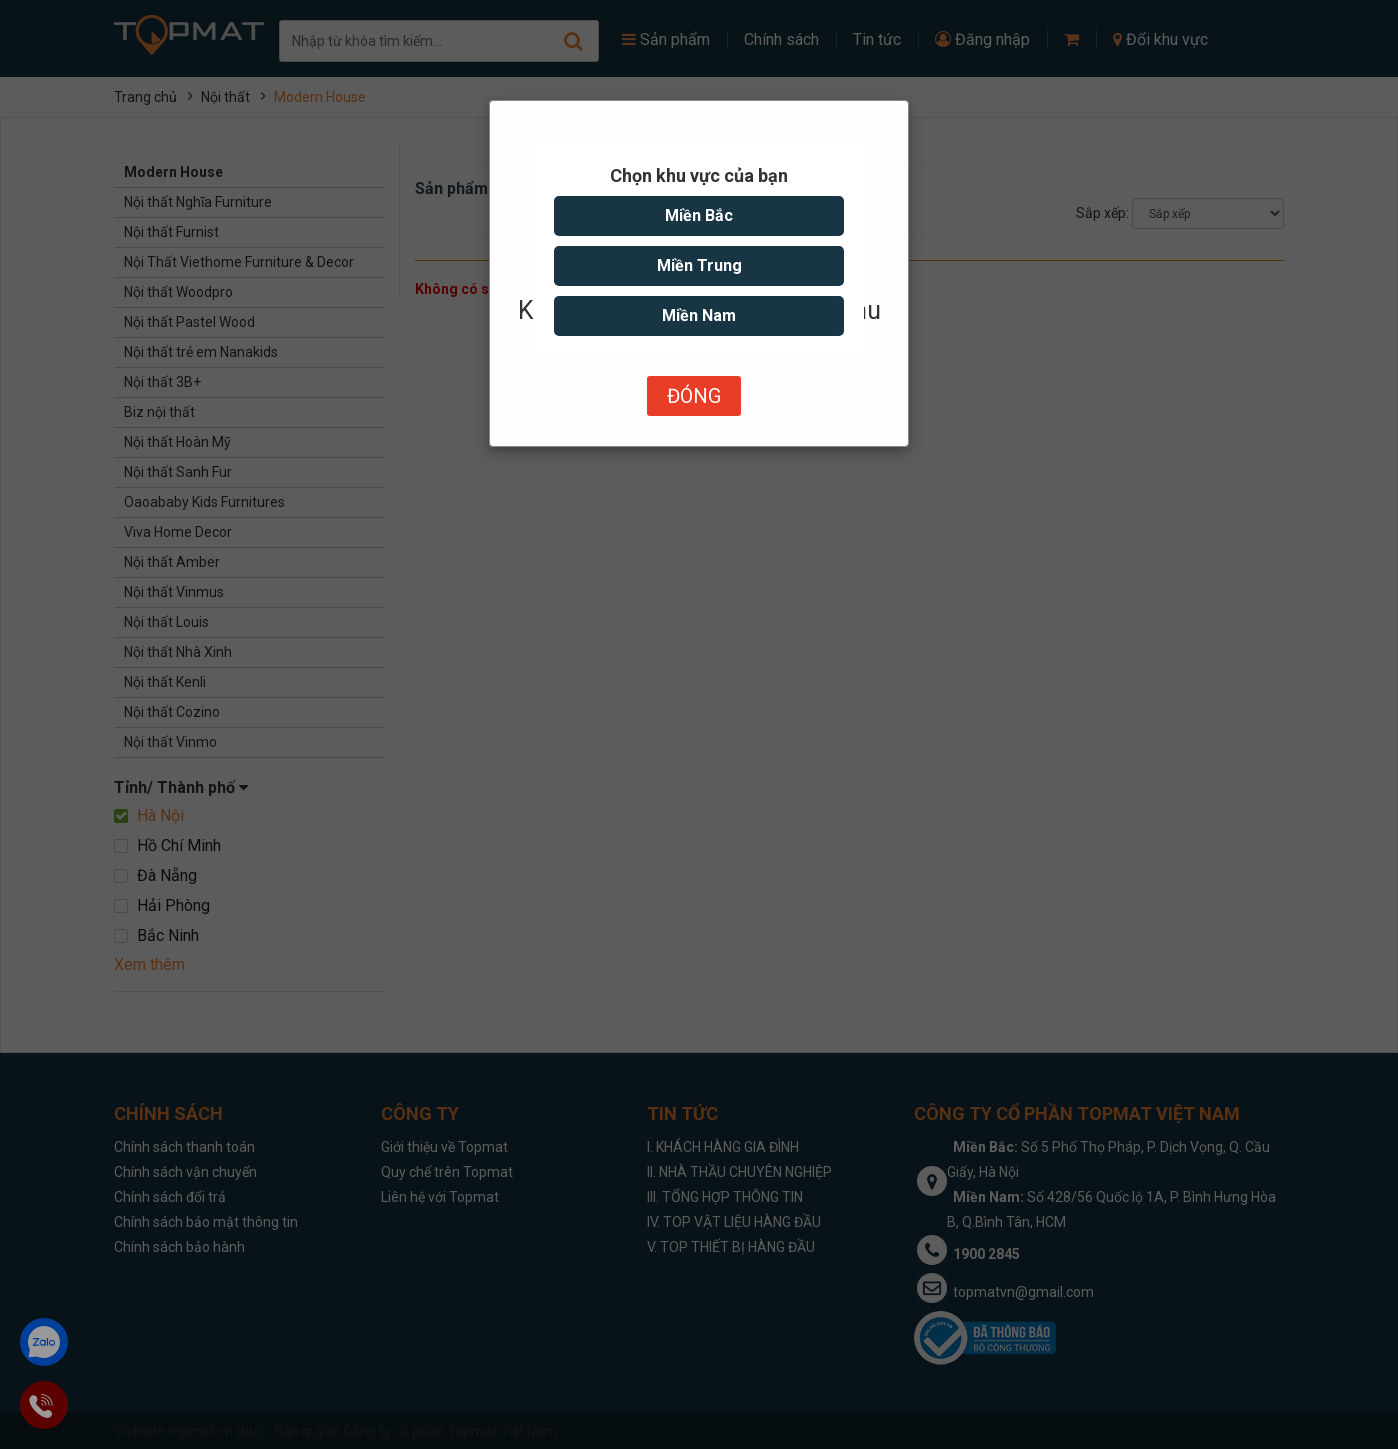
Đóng (694, 396)
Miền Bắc (699, 215)
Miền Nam (699, 315)
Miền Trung (699, 265)
